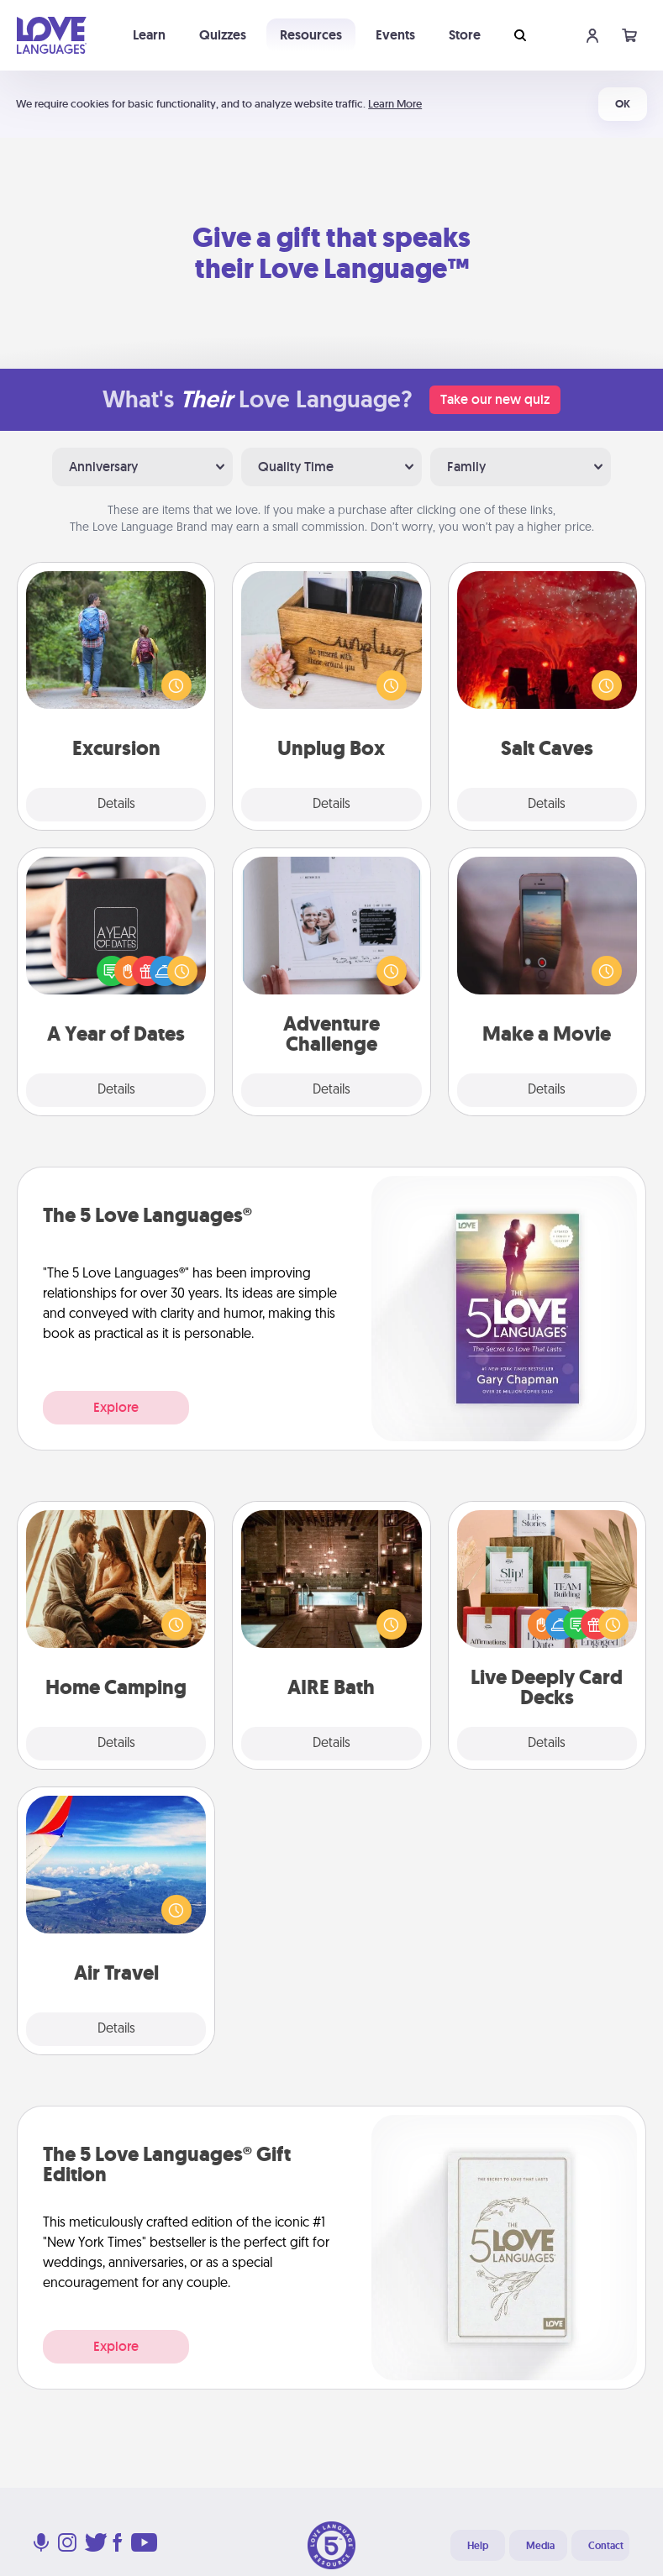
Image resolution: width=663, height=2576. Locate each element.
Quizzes (222, 35)
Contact (606, 2545)
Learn (149, 35)
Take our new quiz (495, 399)
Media (540, 2545)
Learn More (395, 104)
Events (395, 35)
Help (477, 2545)
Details (116, 804)
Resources (311, 35)
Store (465, 35)
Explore (116, 1407)
